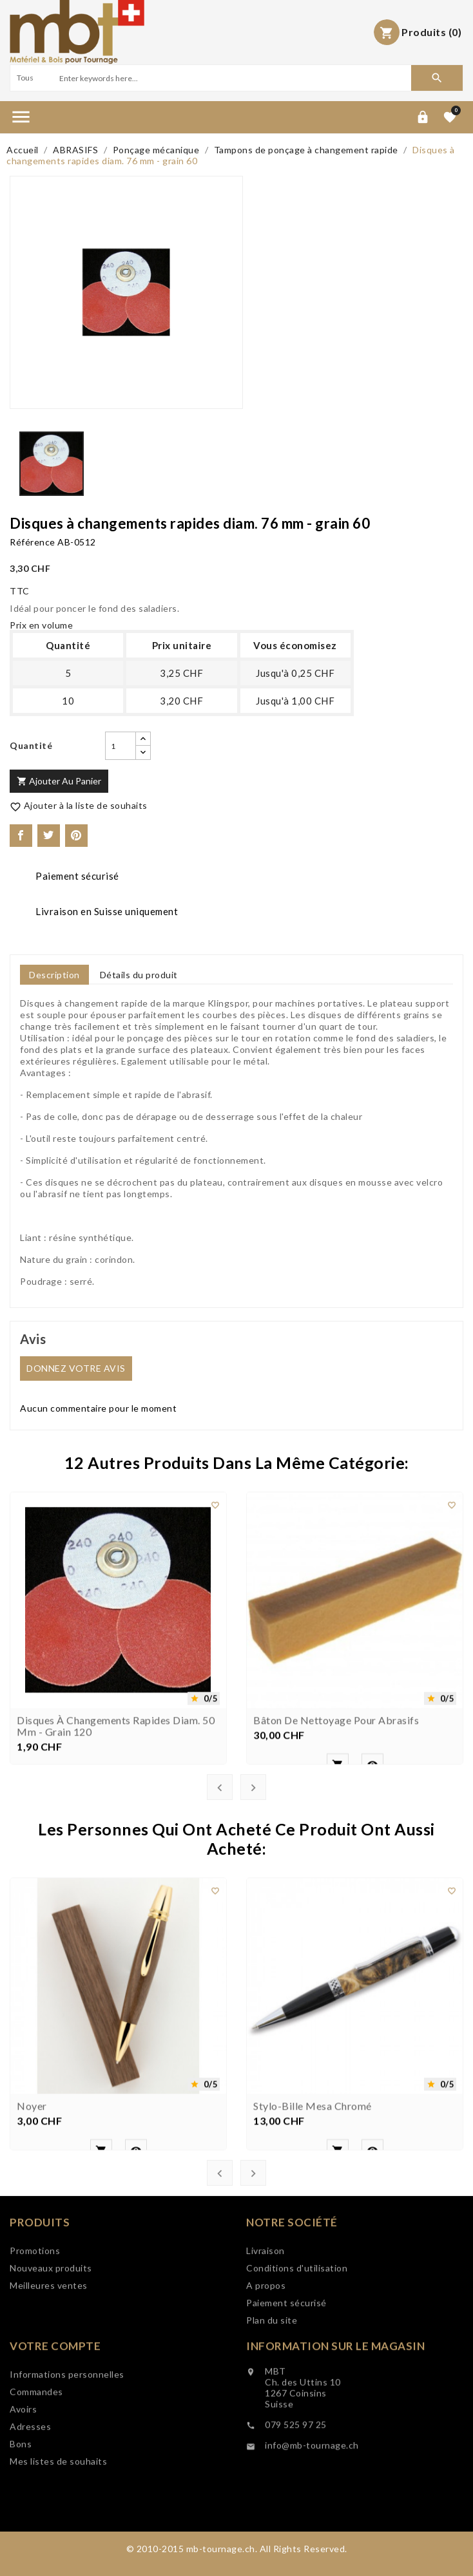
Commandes (36, 2469)
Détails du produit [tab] (139, 974)
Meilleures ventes (49, 2334)
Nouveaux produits (51, 2316)
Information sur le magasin (335, 2413)
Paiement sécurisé (286, 2370)
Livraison (265, 2318)
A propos (265, 2353)
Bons (21, 2521)
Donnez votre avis (76, 1368)
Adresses (30, 2504)
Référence (32, 541)
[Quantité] (120, 746)
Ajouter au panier (59, 781)
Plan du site (271, 2388)
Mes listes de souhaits (58, 2538)
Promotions (35, 2299)
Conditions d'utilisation (296, 2336)
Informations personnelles (67, 2452)
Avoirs (23, 2486)
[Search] (234, 78)
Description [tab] (54, 974)
